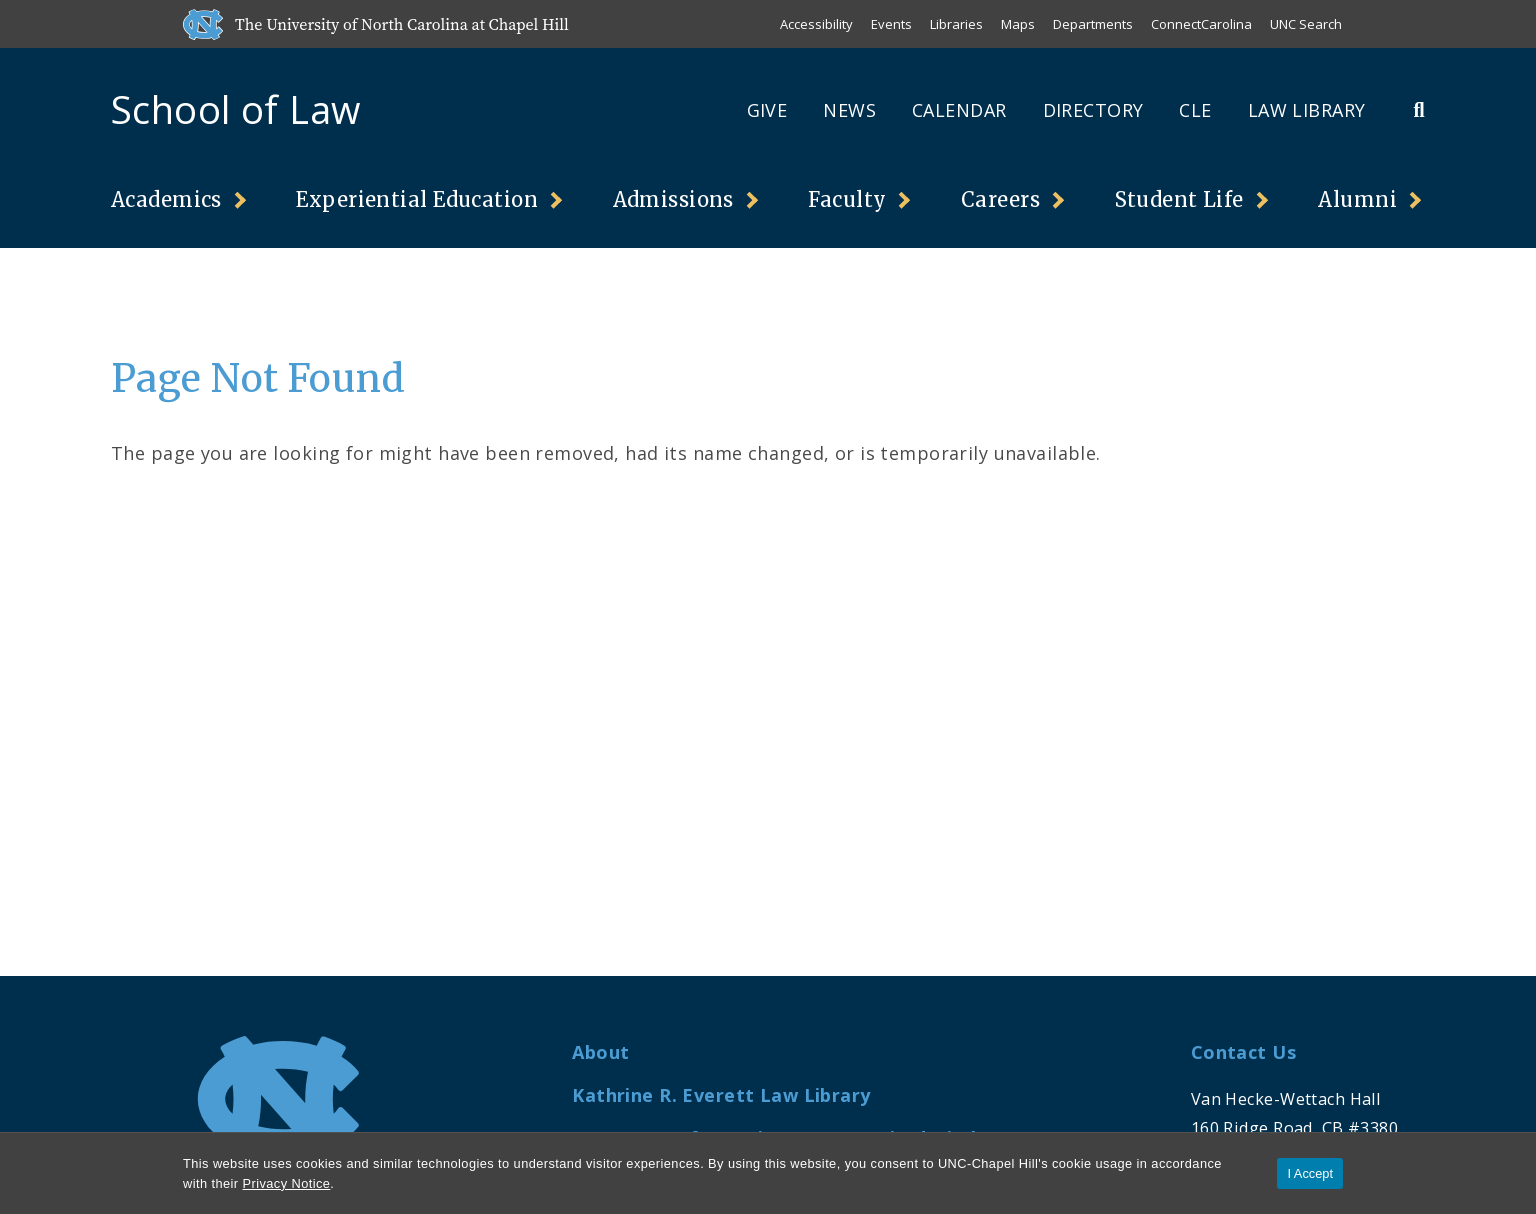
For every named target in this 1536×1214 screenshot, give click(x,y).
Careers (1000, 199)
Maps (1018, 24)
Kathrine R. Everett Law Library (721, 1095)
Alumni (1357, 199)
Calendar (959, 110)
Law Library (1307, 110)
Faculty (847, 199)
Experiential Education (417, 199)
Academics (166, 199)
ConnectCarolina (1201, 24)
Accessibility (816, 24)
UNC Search (1306, 24)
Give (767, 110)
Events (891, 24)
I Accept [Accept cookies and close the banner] (1310, 1173)
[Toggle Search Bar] (1419, 109)
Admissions (673, 199)
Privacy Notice (287, 1183)
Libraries (956, 24)
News (849, 110)
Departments (1093, 24)
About (600, 1052)
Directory (1093, 110)
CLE (1195, 110)
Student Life (1179, 199)
